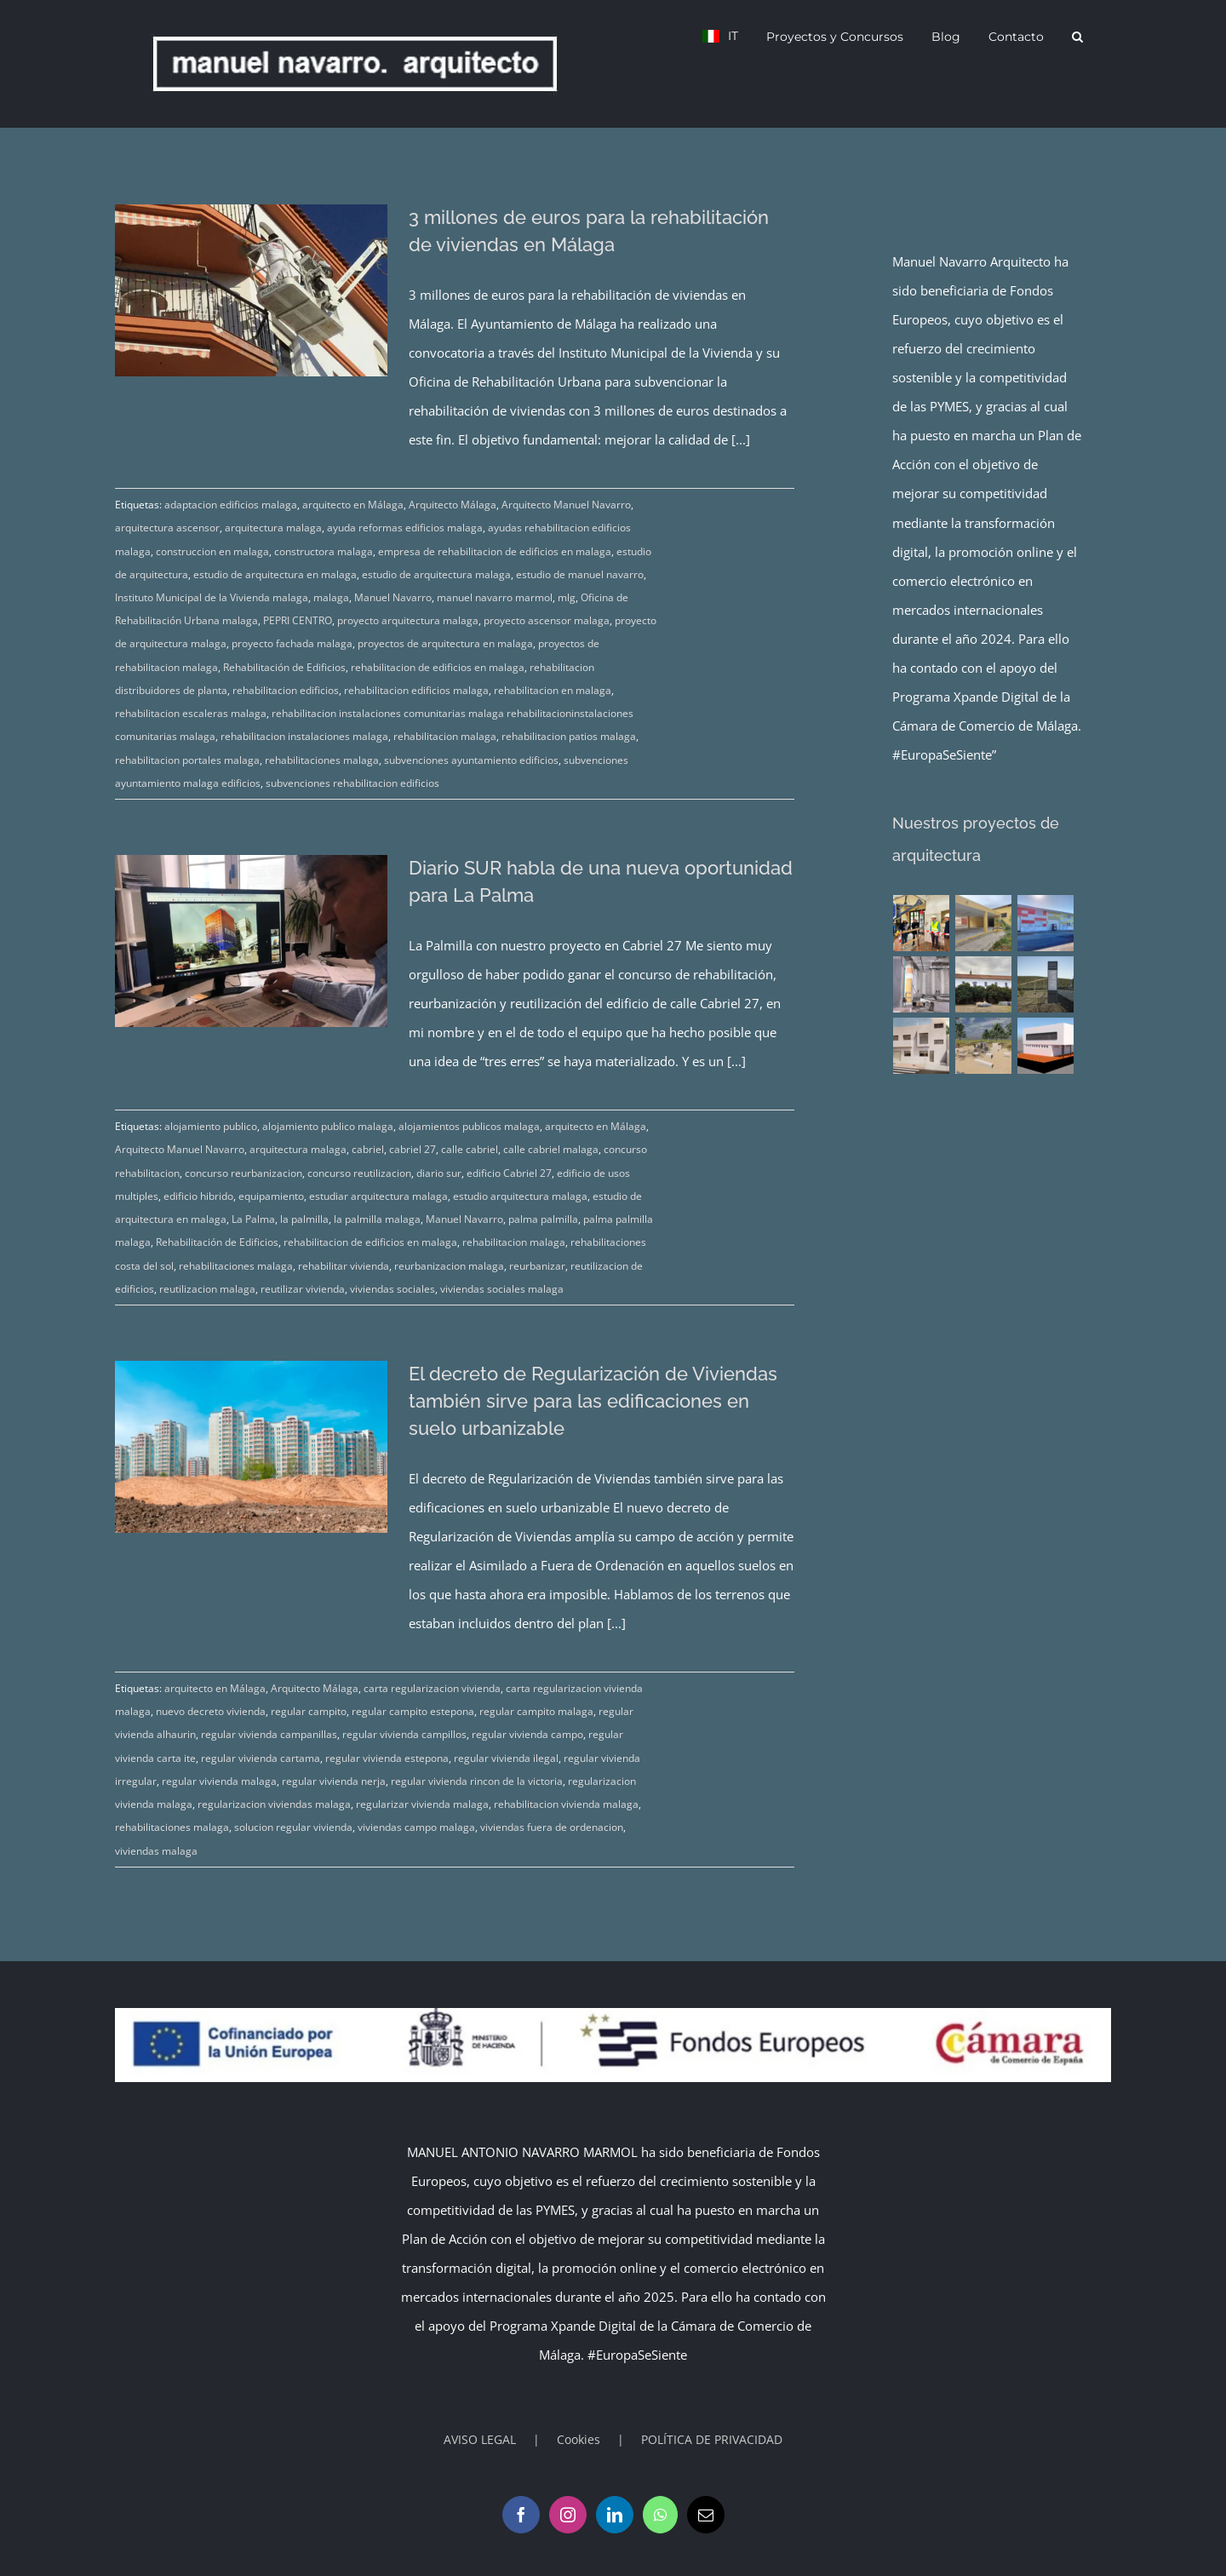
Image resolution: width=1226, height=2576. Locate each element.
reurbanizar (537, 1266)
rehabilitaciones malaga (322, 760)
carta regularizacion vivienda (432, 1688)
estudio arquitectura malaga (520, 1196)
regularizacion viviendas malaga (274, 1804)
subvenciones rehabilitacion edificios (352, 783)
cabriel (368, 1149)
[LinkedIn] (614, 2514)
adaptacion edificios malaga (230, 504)
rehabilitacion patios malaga (568, 736)
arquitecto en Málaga (353, 504)
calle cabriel (469, 1149)
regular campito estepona (413, 1711)
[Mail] (706, 2514)
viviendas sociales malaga (502, 1289)
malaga (331, 597)
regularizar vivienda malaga (422, 1804)
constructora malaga (323, 551)
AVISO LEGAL (480, 2439)
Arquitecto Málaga (452, 504)
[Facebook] (521, 2514)
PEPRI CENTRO (297, 620)
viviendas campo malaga (416, 1827)
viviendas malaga (156, 1851)
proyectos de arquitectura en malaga (445, 643)
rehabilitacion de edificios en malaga (437, 667)
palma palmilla (543, 1219)
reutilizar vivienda (303, 1289)
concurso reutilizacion (359, 1173)
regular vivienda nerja (334, 1781)
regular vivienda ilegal (506, 1758)
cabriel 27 (412, 1149)
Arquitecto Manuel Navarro (566, 504)
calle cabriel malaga (551, 1149)
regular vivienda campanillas (269, 1734)
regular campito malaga (536, 1711)
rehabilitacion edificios (285, 690)
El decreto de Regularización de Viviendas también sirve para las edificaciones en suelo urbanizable (593, 1401)
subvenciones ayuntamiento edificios (471, 760)
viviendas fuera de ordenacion (551, 1827)
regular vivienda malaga (219, 1781)
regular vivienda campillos (404, 1734)
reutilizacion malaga (207, 1289)
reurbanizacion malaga (449, 1266)
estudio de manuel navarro (580, 574)
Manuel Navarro (393, 597)
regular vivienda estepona (387, 1758)
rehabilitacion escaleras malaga (190, 713)
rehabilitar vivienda (343, 1266)
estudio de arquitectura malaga (436, 574)
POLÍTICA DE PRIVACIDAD (711, 2439)
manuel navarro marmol (495, 597)
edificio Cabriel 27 (509, 1173)
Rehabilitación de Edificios (284, 667)
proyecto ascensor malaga (547, 620)
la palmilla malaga (377, 1219)
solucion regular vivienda (293, 1827)
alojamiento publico (210, 1126)
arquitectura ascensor (167, 527)
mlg (567, 597)
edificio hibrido (198, 1196)
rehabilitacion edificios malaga (416, 690)
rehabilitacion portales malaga (187, 760)
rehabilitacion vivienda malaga (566, 1804)
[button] (1077, 36)
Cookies (578, 2439)
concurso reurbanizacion (243, 1173)
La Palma (253, 1219)
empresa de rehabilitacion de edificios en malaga (494, 551)
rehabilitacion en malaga (552, 690)
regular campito (309, 1711)
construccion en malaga (212, 551)
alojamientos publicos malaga (469, 1126)
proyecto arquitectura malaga (407, 620)
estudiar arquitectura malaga (378, 1196)
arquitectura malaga (273, 527)
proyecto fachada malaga (292, 643)
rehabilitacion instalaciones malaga (304, 736)
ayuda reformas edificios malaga (405, 527)
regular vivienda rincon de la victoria (477, 1781)
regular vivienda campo (527, 1734)
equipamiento (271, 1196)
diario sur (438, 1173)
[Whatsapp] (660, 2514)
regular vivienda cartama (260, 1758)
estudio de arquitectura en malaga (275, 574)
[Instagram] (568, 2514)
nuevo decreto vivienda (211, 1711)
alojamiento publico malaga (327, 1126)
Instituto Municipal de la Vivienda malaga (211, 597)
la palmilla (304, 1219)
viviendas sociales (392, 1289)
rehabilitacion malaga (444, 736)
